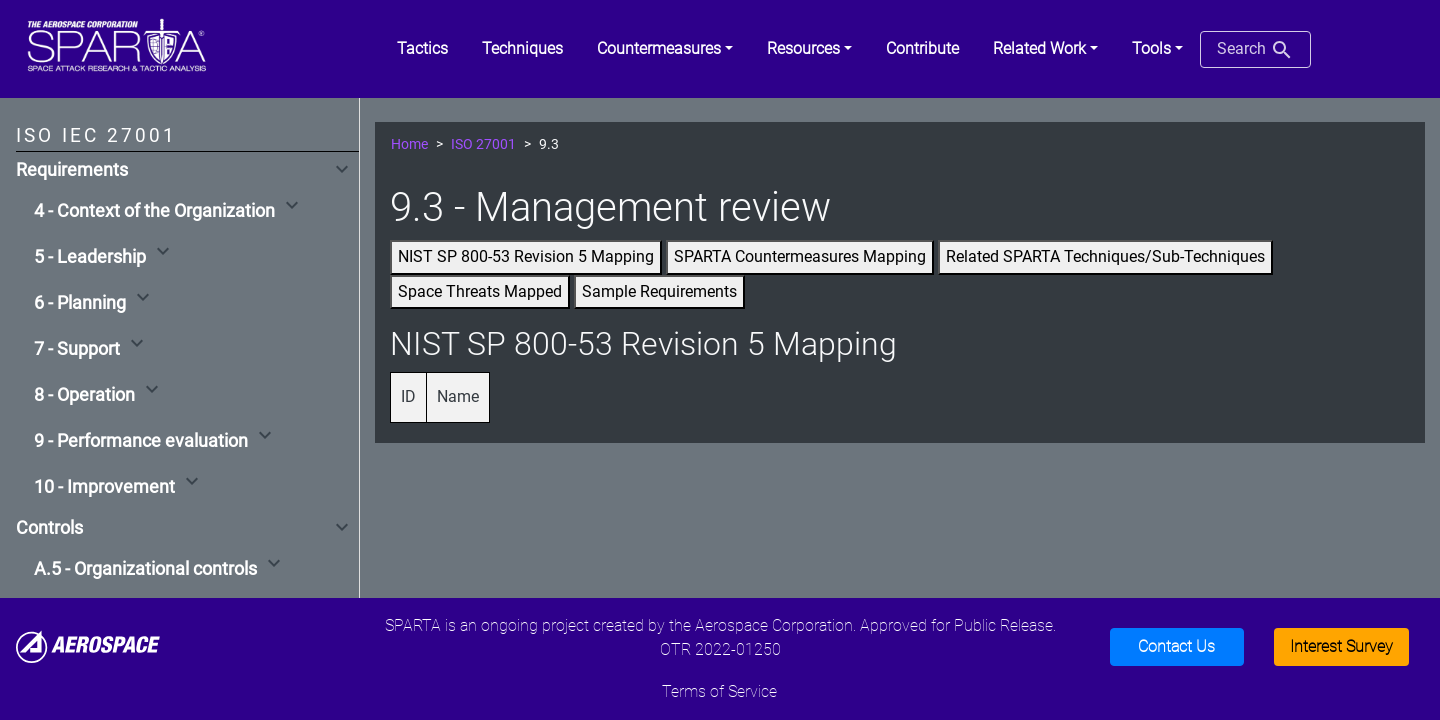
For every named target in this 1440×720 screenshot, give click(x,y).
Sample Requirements (659, 291)
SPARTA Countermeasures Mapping (800, 256)
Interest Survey (1341, 646)
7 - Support (77, 349)
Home (409, 144)
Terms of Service (719, 691)
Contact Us (1176, 646)
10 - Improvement (104, 487)
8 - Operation (84, 395)
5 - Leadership (90, 257)
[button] (665, 49)
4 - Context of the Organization (154, 211)
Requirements (72, 170)
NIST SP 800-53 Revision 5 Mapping (526, 256)
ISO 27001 (483, 144)
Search (1255, 50)
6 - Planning (80, 303)
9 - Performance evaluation (141, 441)
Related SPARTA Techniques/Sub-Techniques (1105, 256)
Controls (49, 528)
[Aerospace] (88, 645)
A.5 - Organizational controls (145, 569)
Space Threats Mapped (480, 291)
